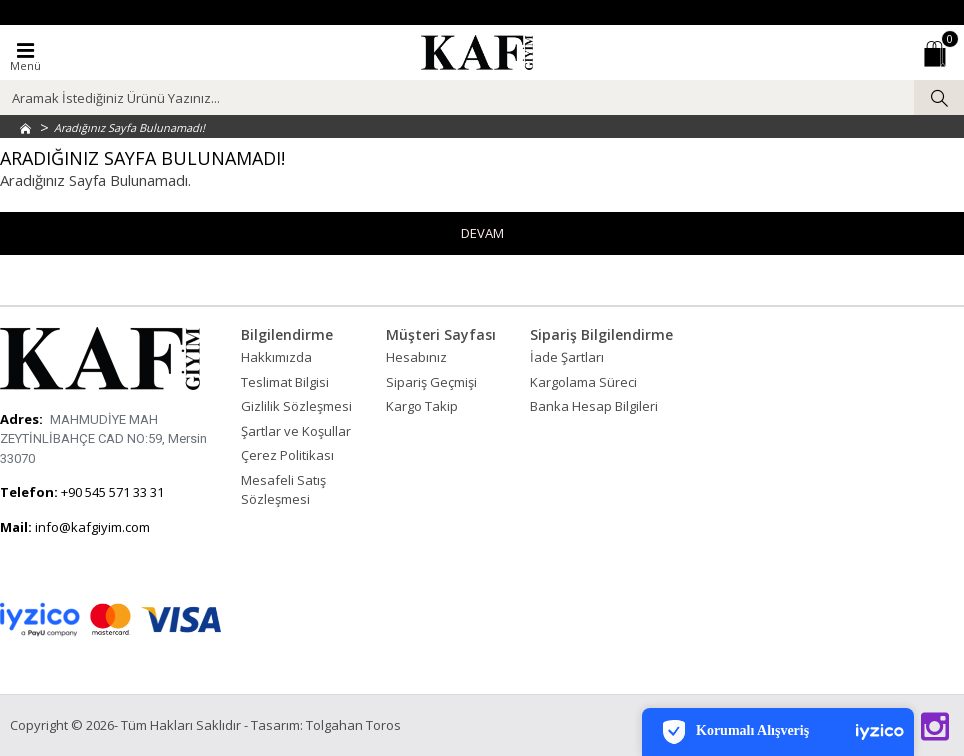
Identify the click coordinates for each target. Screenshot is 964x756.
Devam (482, 233)
